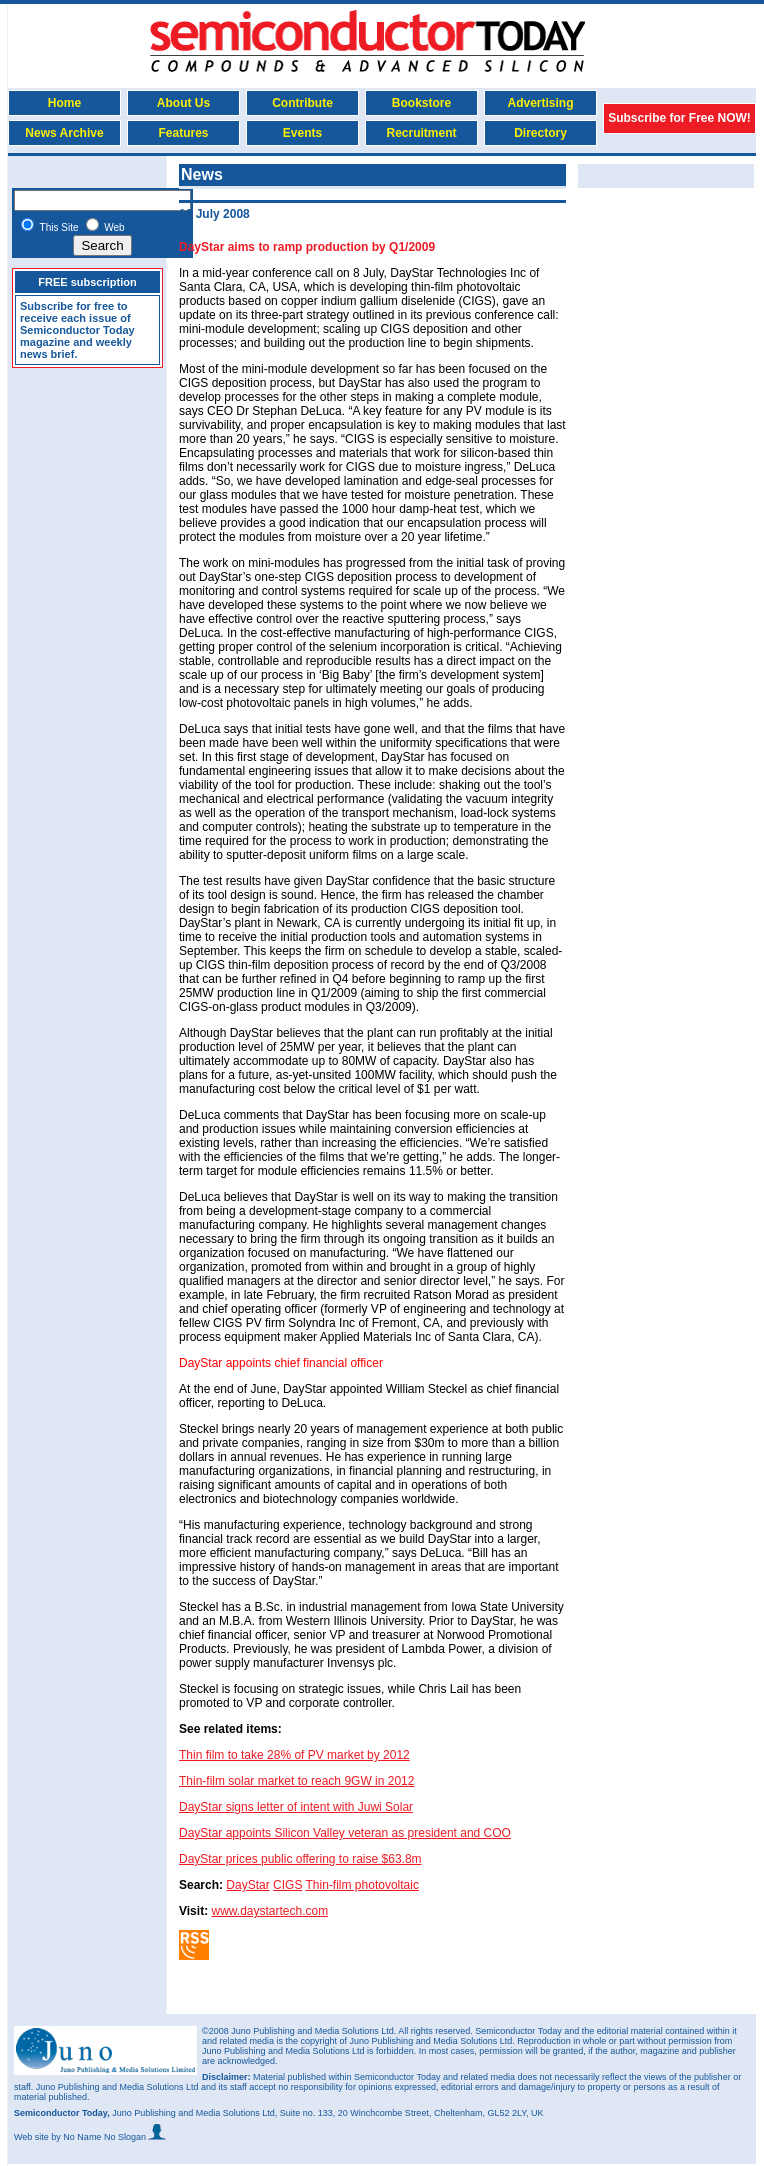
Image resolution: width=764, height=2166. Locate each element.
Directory (540, 133)
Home (64, 103)
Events (302, 133)
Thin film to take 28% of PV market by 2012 (294, 1755)
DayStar (247, 1885)
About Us (183, 103)
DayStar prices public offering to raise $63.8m (300, 1859)
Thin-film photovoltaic (362, 1885)
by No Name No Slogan (108, 2137)
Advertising (540, 103)
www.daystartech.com (269, 1911)
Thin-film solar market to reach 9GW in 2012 (296, 1781)
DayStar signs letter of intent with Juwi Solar (296, 1807)
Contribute (302, 103)
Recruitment (421, 133)
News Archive (64, 133)
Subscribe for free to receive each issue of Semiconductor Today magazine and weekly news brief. (77, 330)
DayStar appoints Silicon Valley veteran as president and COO (345, 1833)
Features (183, 133)
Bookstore (421, 103)
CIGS (287, 1885)
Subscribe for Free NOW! (679, 118)
